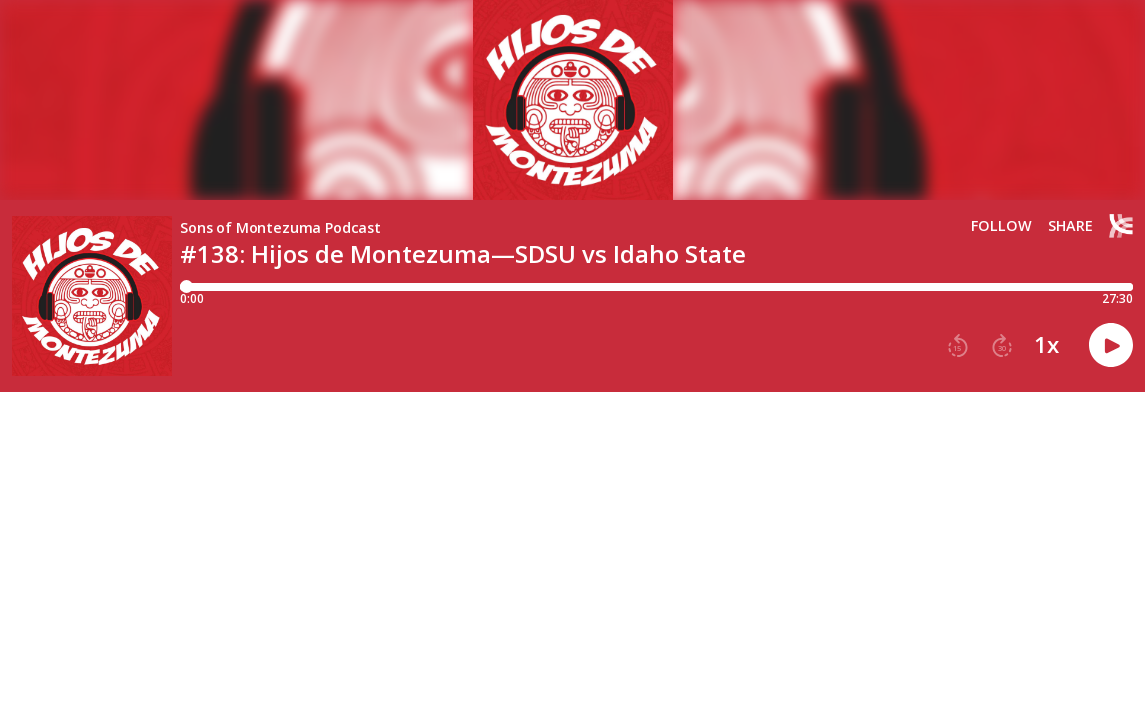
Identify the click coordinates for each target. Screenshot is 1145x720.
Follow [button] (1001, 226)
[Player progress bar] (656, 287)
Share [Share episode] (1070, 226)
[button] (958, 346)
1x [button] (1046, 345)
